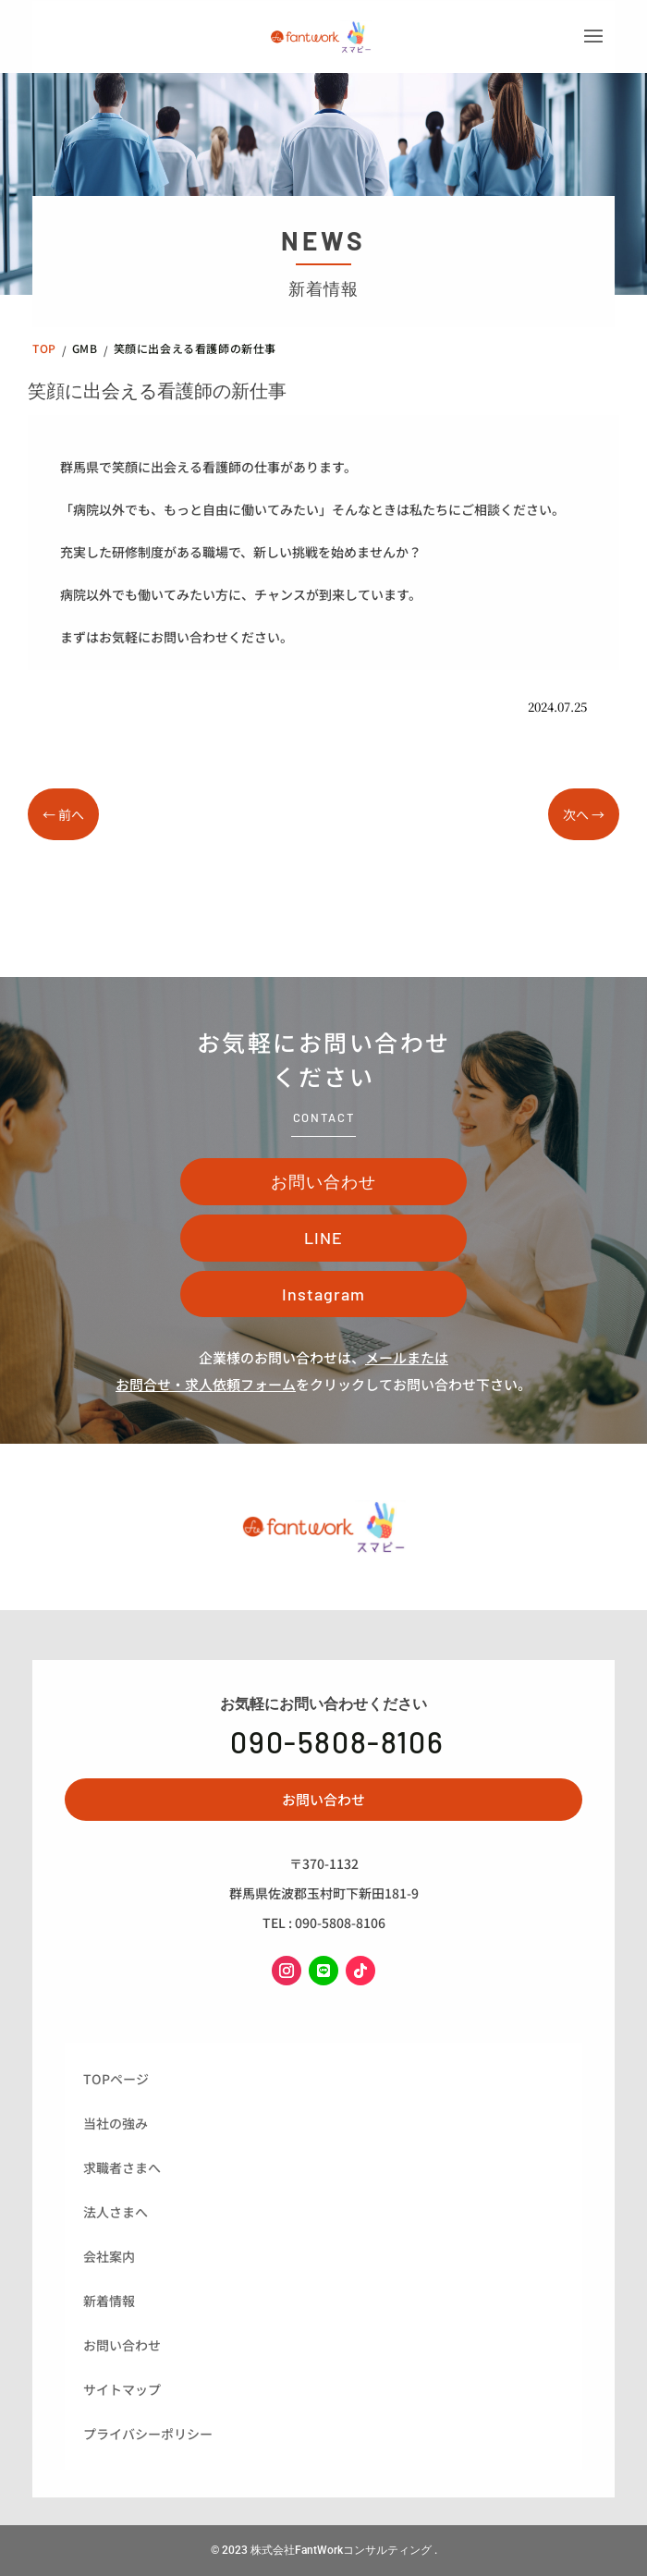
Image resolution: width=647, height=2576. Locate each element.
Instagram (323, 1294)
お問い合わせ (323, 1181)
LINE (323, 1237)
